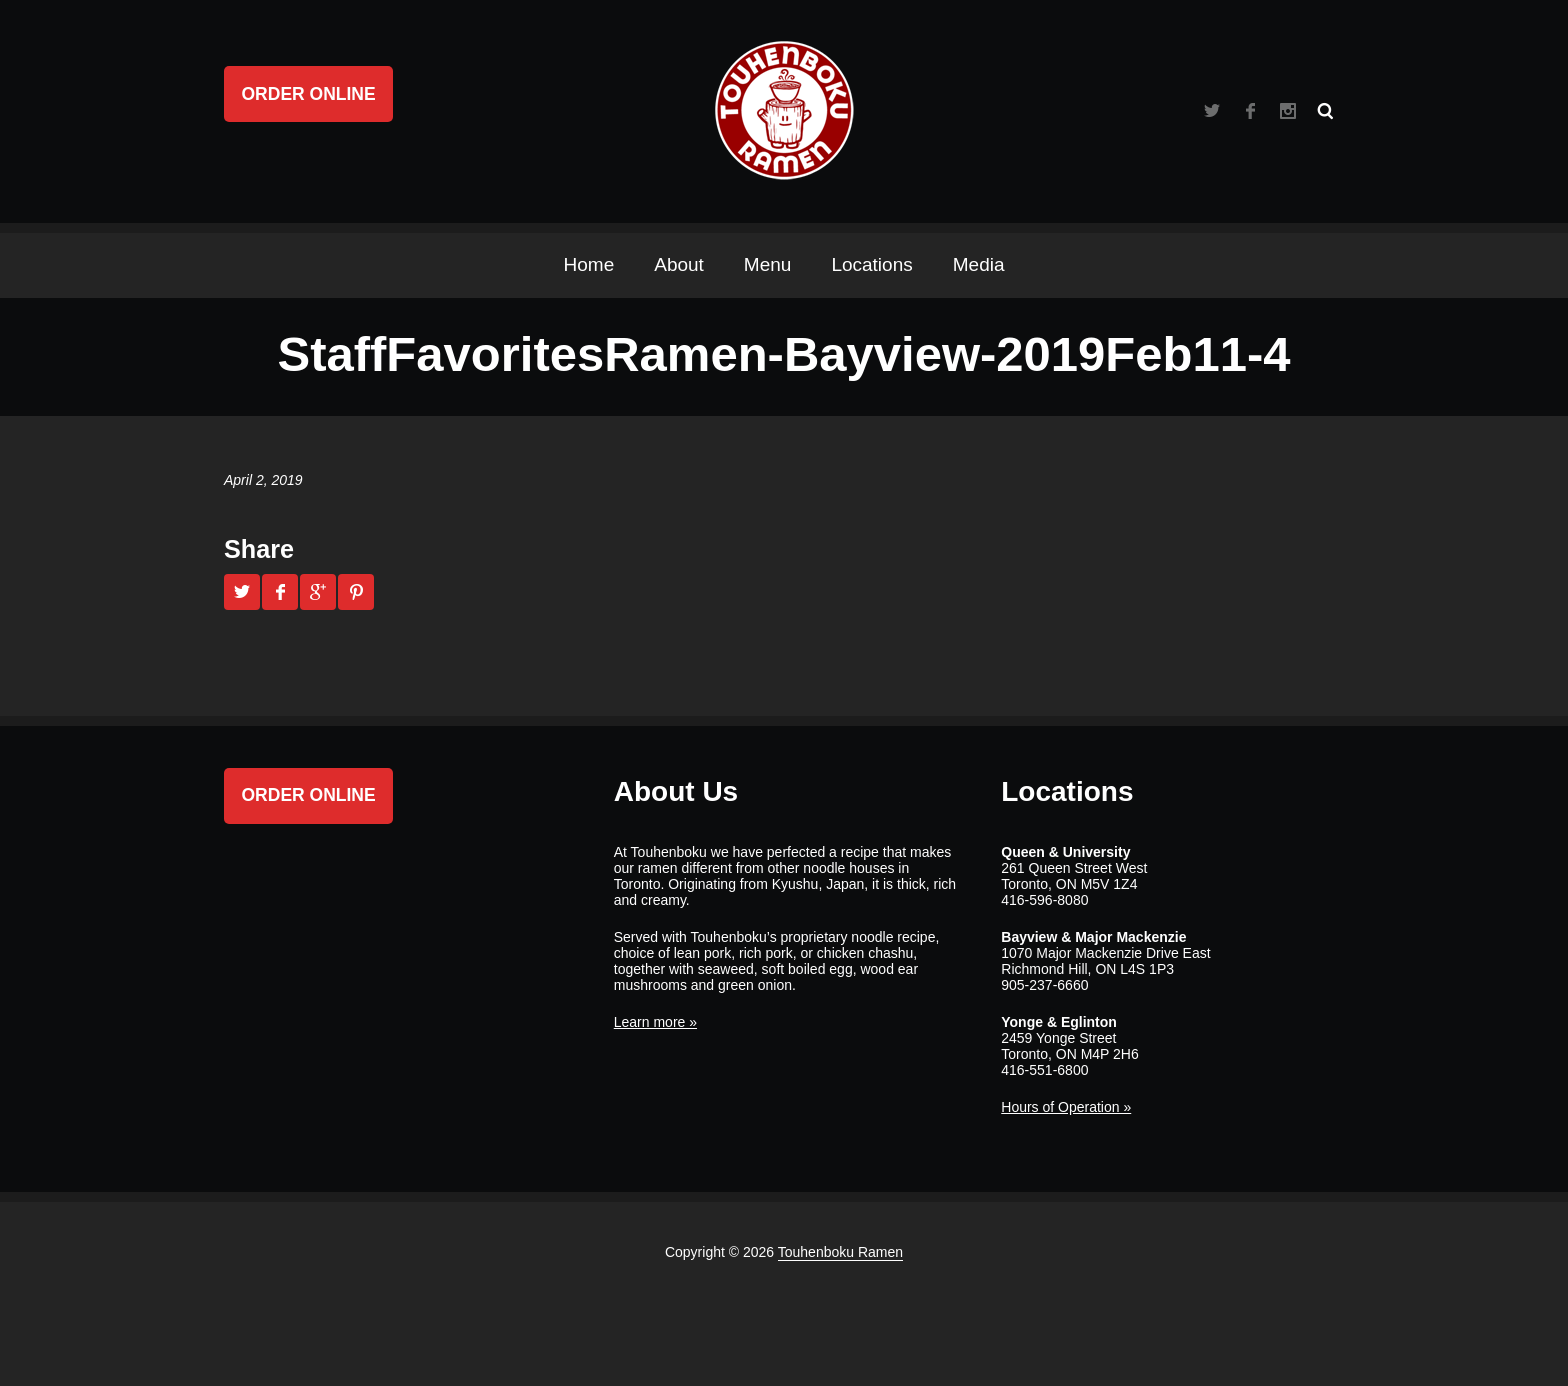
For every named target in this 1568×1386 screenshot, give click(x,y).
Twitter (1212, 111)
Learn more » (655, 1022)
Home (589, 264)
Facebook (1250, 111)
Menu (768, 264)
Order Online (309, 94)
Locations (871, 264)
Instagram (1288, 111)
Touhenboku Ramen (840, 1252)
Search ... (1326, 111)
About (679, 264)
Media (979, 264)
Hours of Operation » (1066, 1107)
